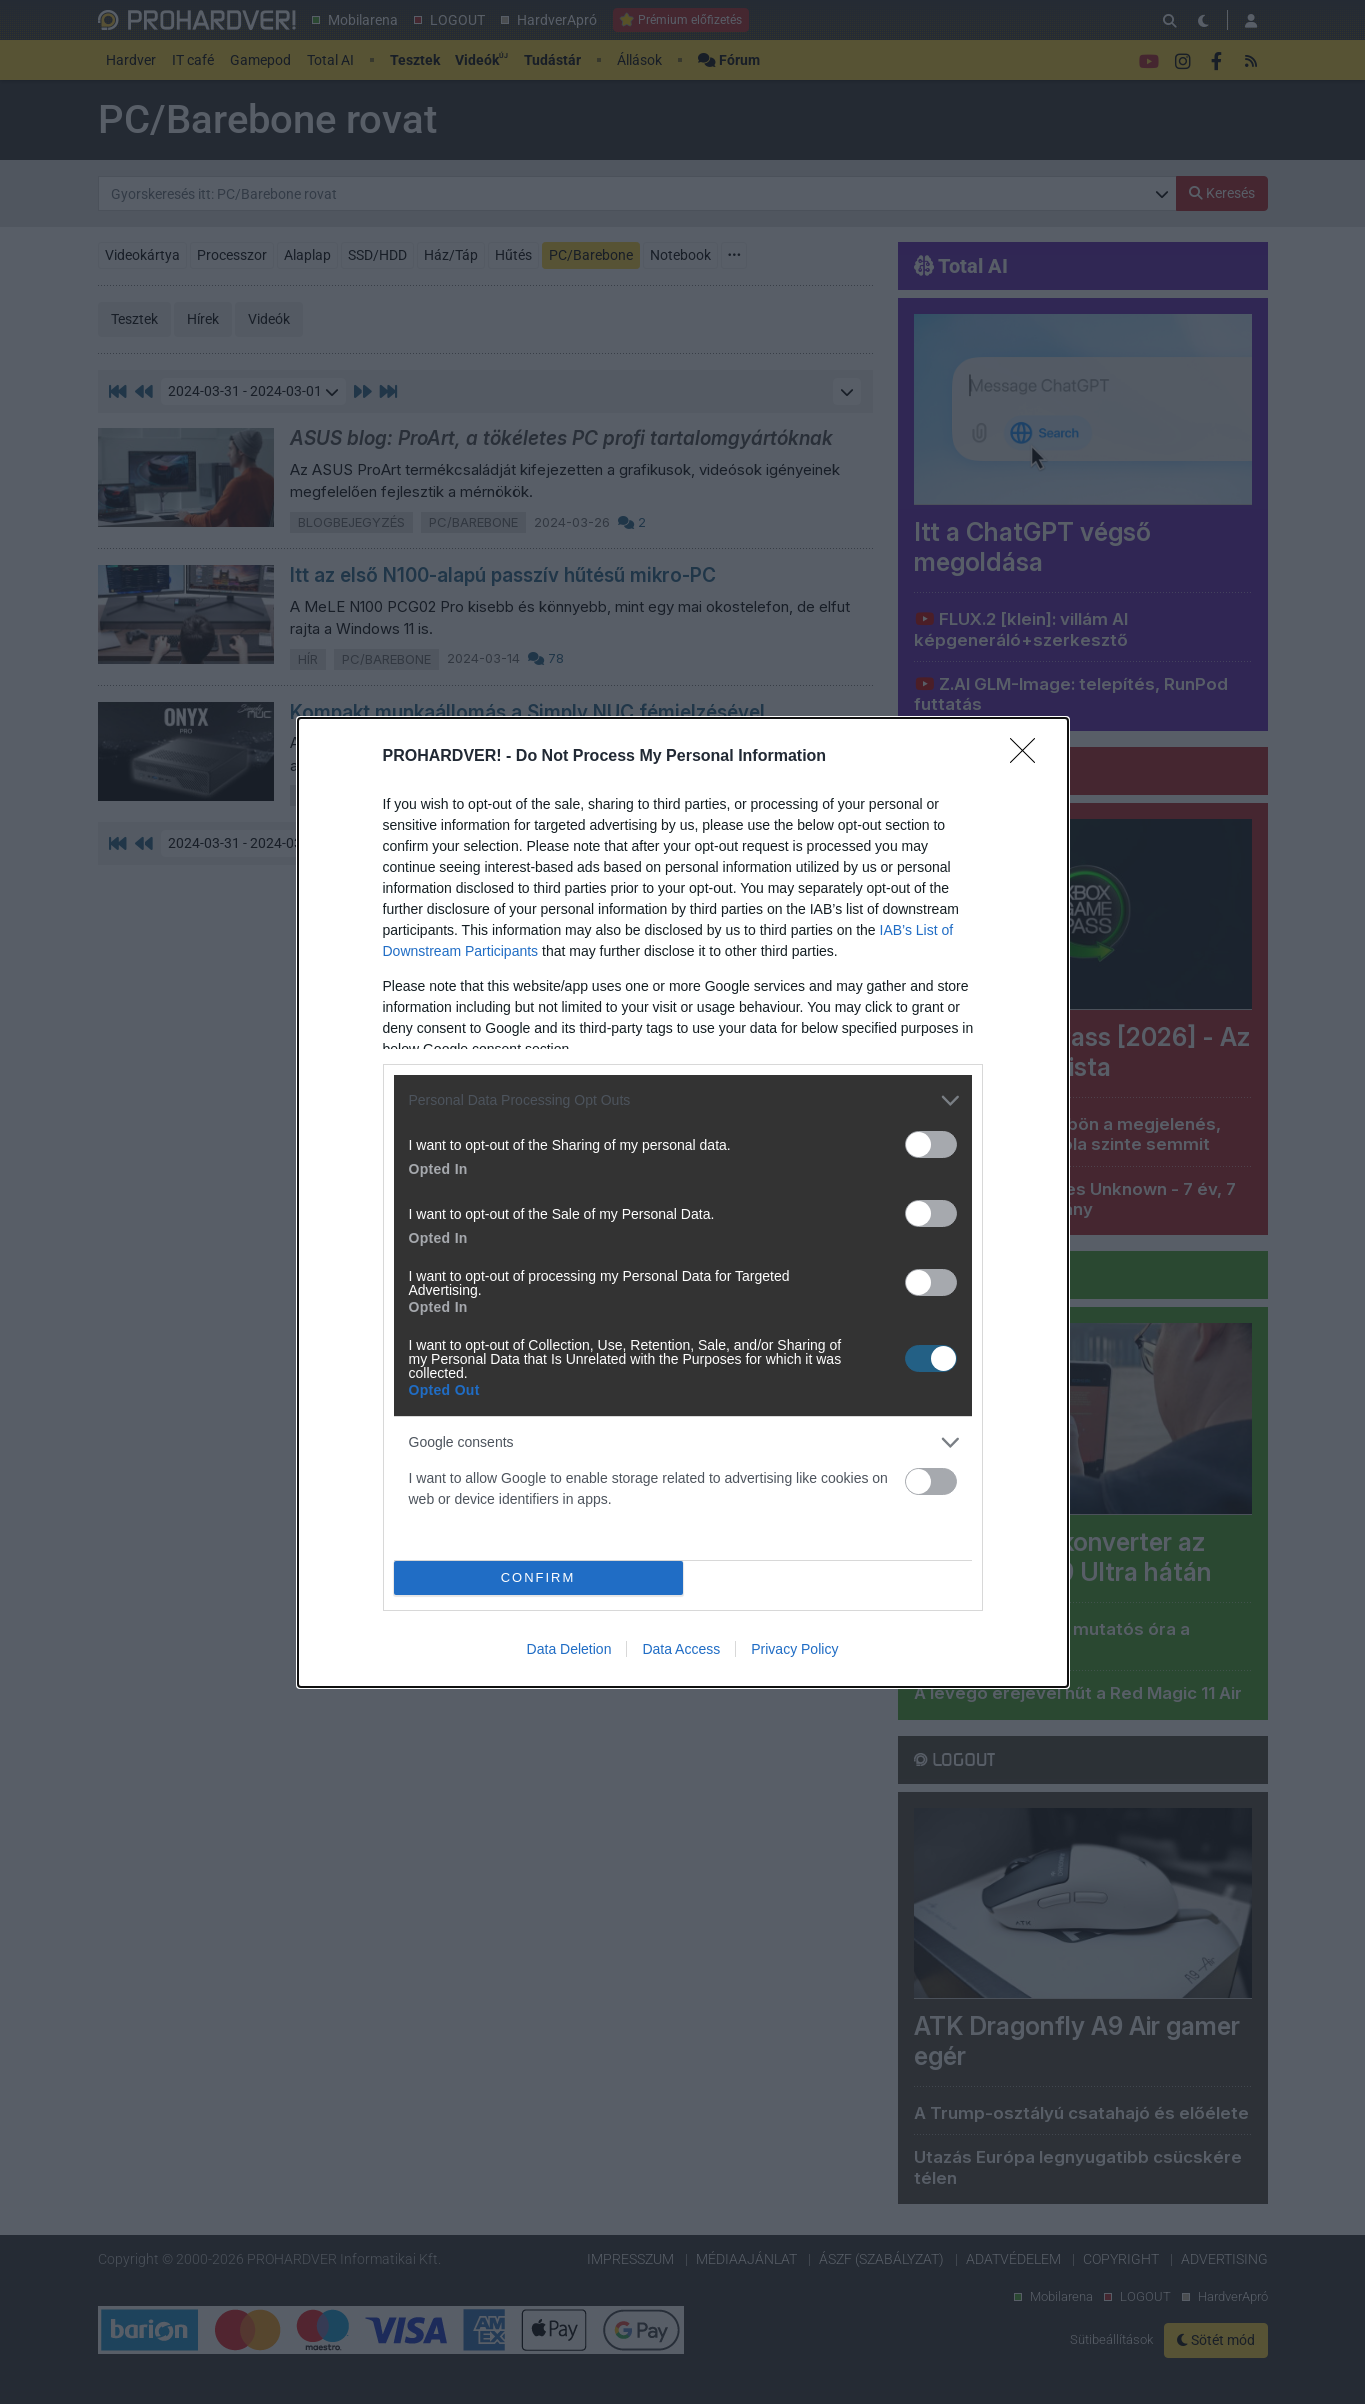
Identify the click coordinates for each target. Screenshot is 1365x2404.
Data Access (681, 1649)
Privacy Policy (794, 1649)
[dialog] (683, 1202)
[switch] (931, 1144)
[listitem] (683, 1100)
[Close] (1029, 757)
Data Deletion (569, 1649)
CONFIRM (538, 1577)
